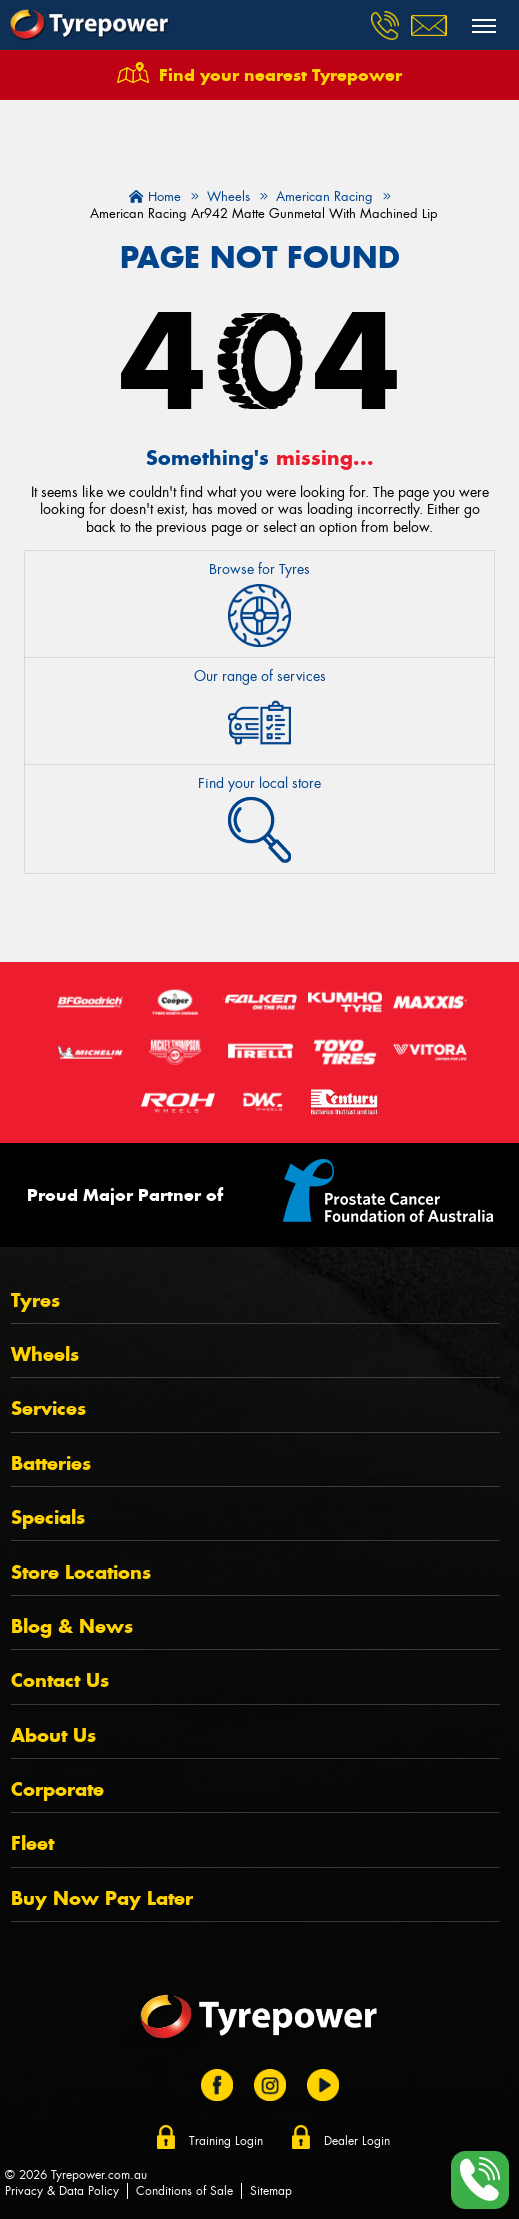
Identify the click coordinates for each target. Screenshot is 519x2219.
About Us (53, 1735)
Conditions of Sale (184, 2191)
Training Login (226, 2141)
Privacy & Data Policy (62, 2191)
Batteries (51, 1463)
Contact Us (60, 1680)
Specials (48, 1517)
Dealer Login (357, 2141)
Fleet (32, 1843)
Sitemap (271, 2191)
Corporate (57, 1789)
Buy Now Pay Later (102, 1898)
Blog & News (72, 1626)
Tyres (35, 1300)
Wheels (45, 1354)
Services (48, 1408)
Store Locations (81, 1572)
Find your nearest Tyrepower (280, 75)
